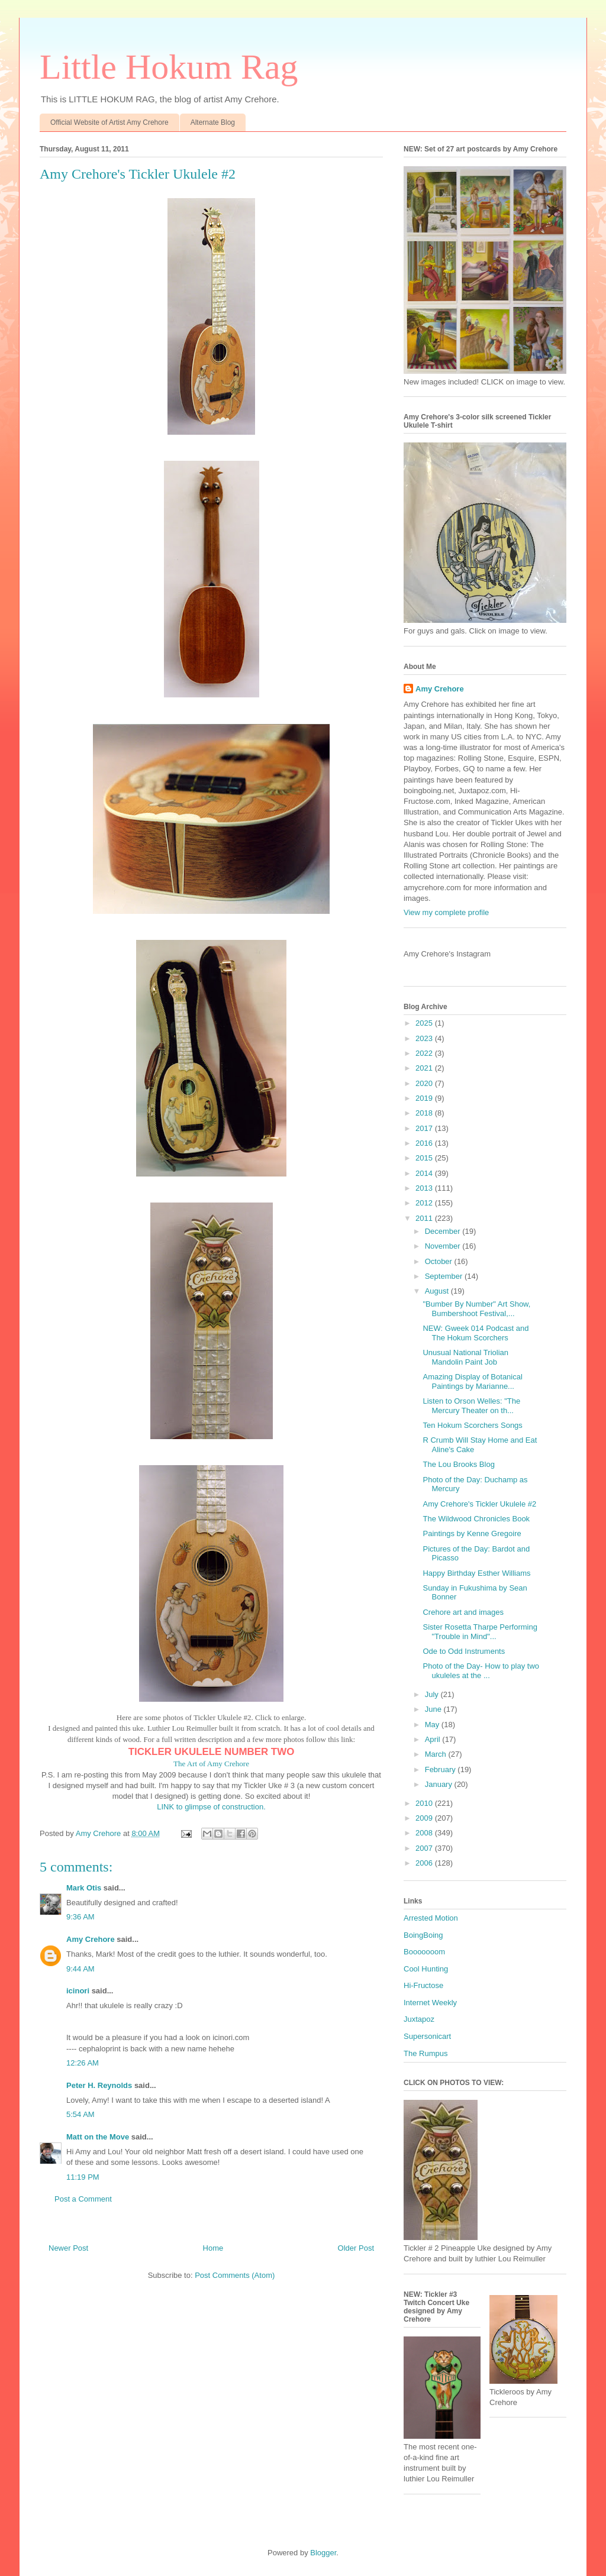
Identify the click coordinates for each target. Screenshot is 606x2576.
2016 (425, 1143)
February (441, 1769)
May (433, 1724)
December (444, 1231)
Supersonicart (427, 2036)
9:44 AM (80, 1968)
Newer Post (68, 2248)
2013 (425, 1188)
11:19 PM (82, 2177)
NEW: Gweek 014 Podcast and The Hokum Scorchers (475, 1333)
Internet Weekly (430, 2002)
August (438, 1291)
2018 (425, 1112)
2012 (425, 1202)
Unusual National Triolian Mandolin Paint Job (465, 1357)
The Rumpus (425, 2053)
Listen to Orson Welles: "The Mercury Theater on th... (471, 1406)
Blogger (323, 2552)
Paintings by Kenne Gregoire (472, 1533)
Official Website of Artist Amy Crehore (109, 122)
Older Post (356, 2248)
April (434, 1739)
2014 (425, 1173)
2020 (425, 1083)
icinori (77, 1990)
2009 (425, 1818)
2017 (425, 1128)
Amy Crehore (90, 1939)
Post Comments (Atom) (235, 2275)
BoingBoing (423, 1935)
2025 (425, 1023)
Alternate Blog (213, 122)
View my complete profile (446, 912)
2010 (425, 1803)
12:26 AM (82, 2062)
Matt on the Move (97, 2136)
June (434, 1709)
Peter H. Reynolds (99, 2085)
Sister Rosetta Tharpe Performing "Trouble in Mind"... (480, 1631)
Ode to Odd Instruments (464, 1651)
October (439, 1261)
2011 (425, 1218)
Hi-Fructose (423, 1985)
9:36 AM (80, 1916)
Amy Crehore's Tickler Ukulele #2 (479, 1503)
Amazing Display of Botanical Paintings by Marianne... (472, 1381)
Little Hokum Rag (169, 66)
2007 (425, 1848)
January (439, 1784)
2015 (425, 1157)
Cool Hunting (426, 1968)
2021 (425, 1068)
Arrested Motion (431, 1918)
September (445, 1276)
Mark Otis (83, 1887)
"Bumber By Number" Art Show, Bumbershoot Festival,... (476, 1309)
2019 (425, 1098)
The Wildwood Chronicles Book (476, 1518)
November (444, 1246)
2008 (425, 1832)
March (437, 1754)
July (433, 1694)
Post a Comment (83, 2198)
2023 (425, 1038)
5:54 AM (80, 2114)
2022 (425, 1053)
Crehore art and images (463, 1612)
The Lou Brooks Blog (458, 1464)
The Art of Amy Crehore (211, 1763)
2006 (425, 1863)
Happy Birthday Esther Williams (476, 1573)
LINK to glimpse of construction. (211, 1806)
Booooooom (424, 1951)
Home (213, 2248)
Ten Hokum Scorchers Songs (472, 1425)
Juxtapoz (419, 2019)
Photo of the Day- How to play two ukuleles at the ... (481, 1671)
